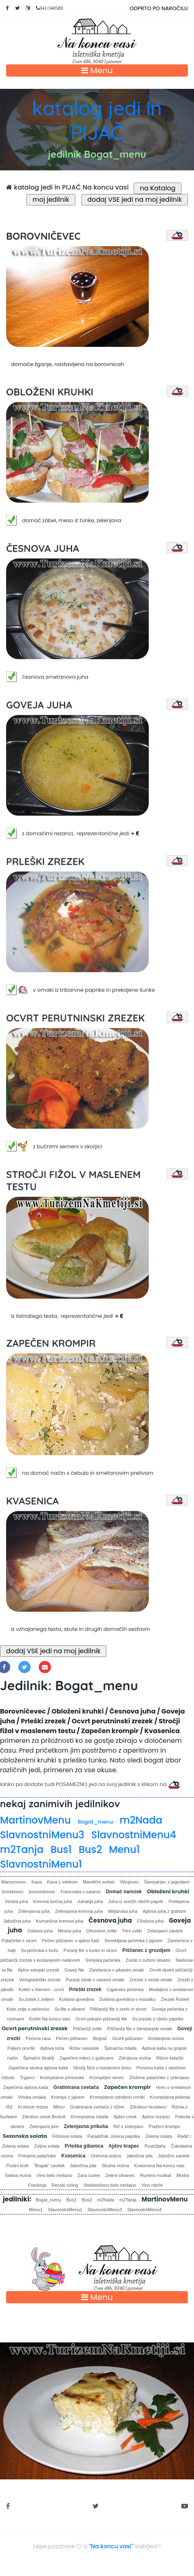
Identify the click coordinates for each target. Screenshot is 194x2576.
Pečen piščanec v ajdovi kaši (70, 1940)
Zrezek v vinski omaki (151, 1979)
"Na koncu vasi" (111, 2546)
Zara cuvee (88, 2175)
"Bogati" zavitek (48, 2165)
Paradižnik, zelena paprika (113, 2136)
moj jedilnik (51, 199)
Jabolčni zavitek (174, 2155)
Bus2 (90, 1849)
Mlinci (59, 2106)
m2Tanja (22, 1849)
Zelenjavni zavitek (165, 1930)
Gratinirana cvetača (76, 2087)
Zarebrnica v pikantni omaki (116, 1969)
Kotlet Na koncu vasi (49, 2018)
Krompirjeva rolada (89, 2116)
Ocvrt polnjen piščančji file (101, 2018)
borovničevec (42, 1891)
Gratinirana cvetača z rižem (97, 2106)
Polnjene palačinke (37, 2155)
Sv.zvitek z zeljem (36, 1999)
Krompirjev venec (106, 2077)
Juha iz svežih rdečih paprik (135, 1901)
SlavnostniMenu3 (42, 1835)
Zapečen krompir (127, 2087)
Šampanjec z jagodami (166, 1881)
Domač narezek (124, 1892)
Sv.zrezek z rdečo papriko (158, 2018)
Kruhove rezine (33, 2106)
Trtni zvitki (132, 1930)
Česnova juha (110, 1920)
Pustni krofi (17, 2165)
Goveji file (74, 1969)
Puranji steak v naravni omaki (95, 1979)
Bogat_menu (95, 1821)
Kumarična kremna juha (59, 1921)
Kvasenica (73, 2156)
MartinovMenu (35, 1820)
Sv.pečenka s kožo (39, 1950)
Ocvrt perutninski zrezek (35, 2028)
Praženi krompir (164, 2126)
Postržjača (155, 2146)
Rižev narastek (84, 2048)
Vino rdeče (152, 2185)
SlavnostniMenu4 (133, 1835)
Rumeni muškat (155, 2175)
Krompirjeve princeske (62, 2077)
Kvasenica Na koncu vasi (159, 2165)
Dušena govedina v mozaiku (127, 1999)
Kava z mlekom (62, 1881)
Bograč (100, 2038)
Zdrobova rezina (135, 2058)
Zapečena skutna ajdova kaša (38, 2067)
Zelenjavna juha (34, 1911)
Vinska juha (16, 1901)
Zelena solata (158, 2136)
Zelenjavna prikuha (86, 2126)
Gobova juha (40, 1930)
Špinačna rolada (120, 2048)
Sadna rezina (18, 2175)
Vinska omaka (32, 2097)
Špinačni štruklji (38, 2058)
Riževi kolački (169, 2058)
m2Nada (140, 1820)
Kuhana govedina (76, 1999)
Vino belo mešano (55, 2175)
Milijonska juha (122, 1911)
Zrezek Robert (175, 1999)
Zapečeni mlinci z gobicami (86, 2058)
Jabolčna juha (17, 1921)
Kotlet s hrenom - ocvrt (41, 1989)
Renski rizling (65, 2185)
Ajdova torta (52, 2048)
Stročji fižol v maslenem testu (102, 2067)
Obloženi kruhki (168, 1891)
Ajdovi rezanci (156, 2116)
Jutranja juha (90, 1901)
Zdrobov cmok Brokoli (43, 2116)
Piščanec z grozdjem (146, 1950)
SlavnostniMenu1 (41, 1864)
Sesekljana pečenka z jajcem (133, 1940)
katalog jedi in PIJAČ (97, 120)
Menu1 (124, 1849)
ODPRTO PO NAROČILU (159, 8)
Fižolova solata (67, 2136)
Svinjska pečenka (103, 1960)
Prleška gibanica (84, 2146)
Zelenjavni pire (44, 2126)
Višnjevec (129, 1881)
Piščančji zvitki (87, 2028)
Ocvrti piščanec (127, 2038)
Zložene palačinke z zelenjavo (159, 2077)
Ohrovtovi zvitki (101, 1930)
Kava (36, 1881)
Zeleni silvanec (120, 2175)
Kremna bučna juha (52, 1901)
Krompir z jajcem (67, 2097)
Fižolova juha (150, 1921)
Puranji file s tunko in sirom (90, 1950)
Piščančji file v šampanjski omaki (139, 2028)
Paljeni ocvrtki (21, 2048)
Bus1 (61, 1849)
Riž (9, 2106)
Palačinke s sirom (19, 1940)
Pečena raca (38, 2038)
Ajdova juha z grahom (164, 1911)
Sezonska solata (25, 2136)
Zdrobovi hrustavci (148, 2106)
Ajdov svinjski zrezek (38, 1969)
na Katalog (157, 188)
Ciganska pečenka (125, 1989)
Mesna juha (69, 1930)
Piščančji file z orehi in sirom (118, 2009)
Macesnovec (13, 1881)
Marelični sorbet (99, 1881)
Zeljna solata (47, 2146)
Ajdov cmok (125, 2116)
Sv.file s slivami (70, 2009)
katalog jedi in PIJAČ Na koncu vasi (67, 187)
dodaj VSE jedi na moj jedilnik (134, 199)
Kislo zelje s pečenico (28, 2009)
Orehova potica (105, 2155)
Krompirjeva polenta (170, 2097)
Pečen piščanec (72, 2038)
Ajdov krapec (123, 2146)
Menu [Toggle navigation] (97, 70)
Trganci (27, 2077)
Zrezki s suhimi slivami (148, 1960)
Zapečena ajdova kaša (25, 2087)
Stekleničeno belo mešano (110, 2185)
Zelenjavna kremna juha (79, 1911)
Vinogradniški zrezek (39, 1979)
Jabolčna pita (139, 2155)
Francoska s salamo (80, 1891)
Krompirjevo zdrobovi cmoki (117, 2097)
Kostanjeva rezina (166, 2038)
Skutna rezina (115, 2165)
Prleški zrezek (85, 1989)
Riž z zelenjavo (128, 2126)
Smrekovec (12, 1891)
